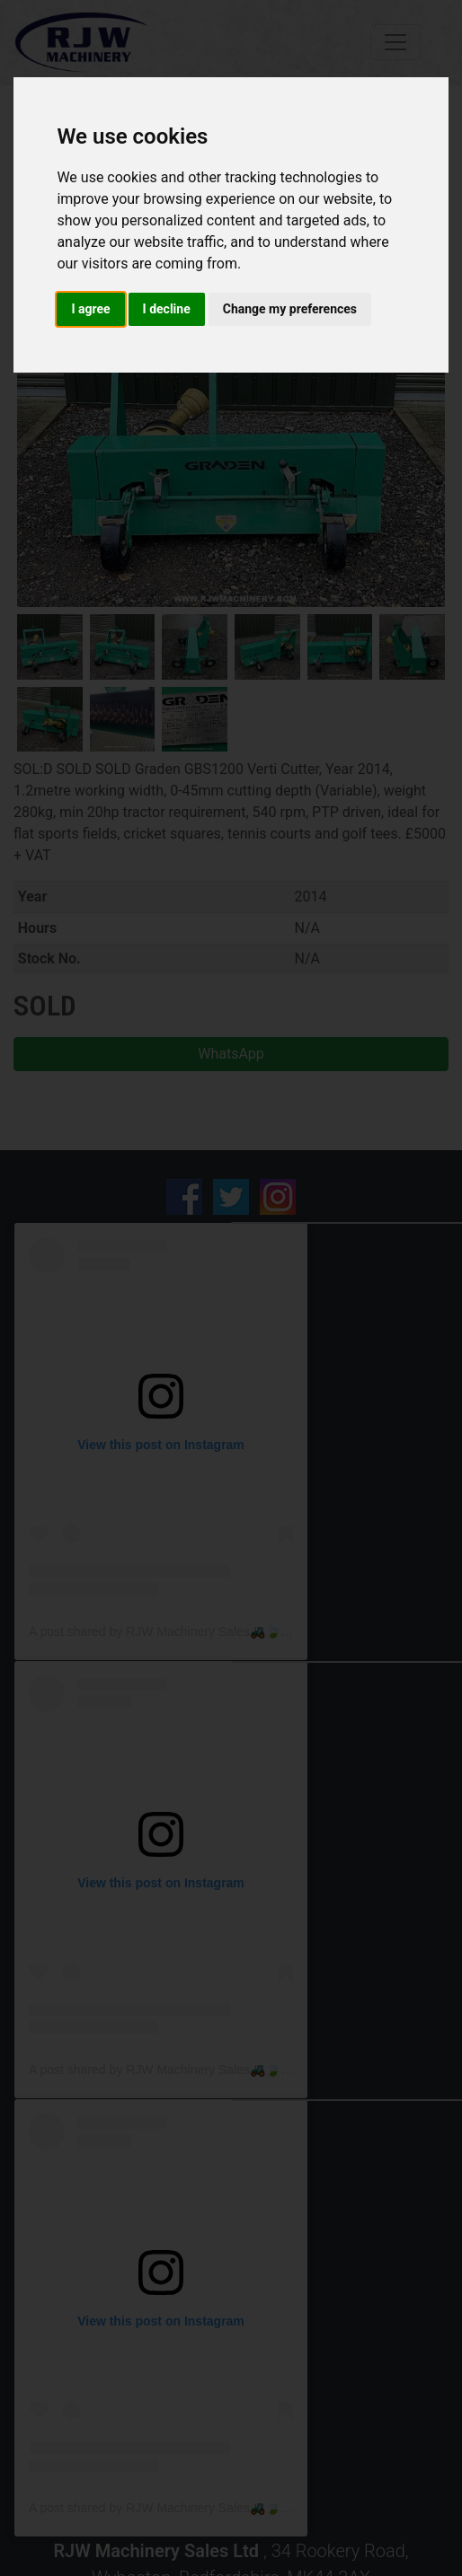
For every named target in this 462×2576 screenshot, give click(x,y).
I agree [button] (90, 309)
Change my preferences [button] (290, 309)
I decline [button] (167, 309)
